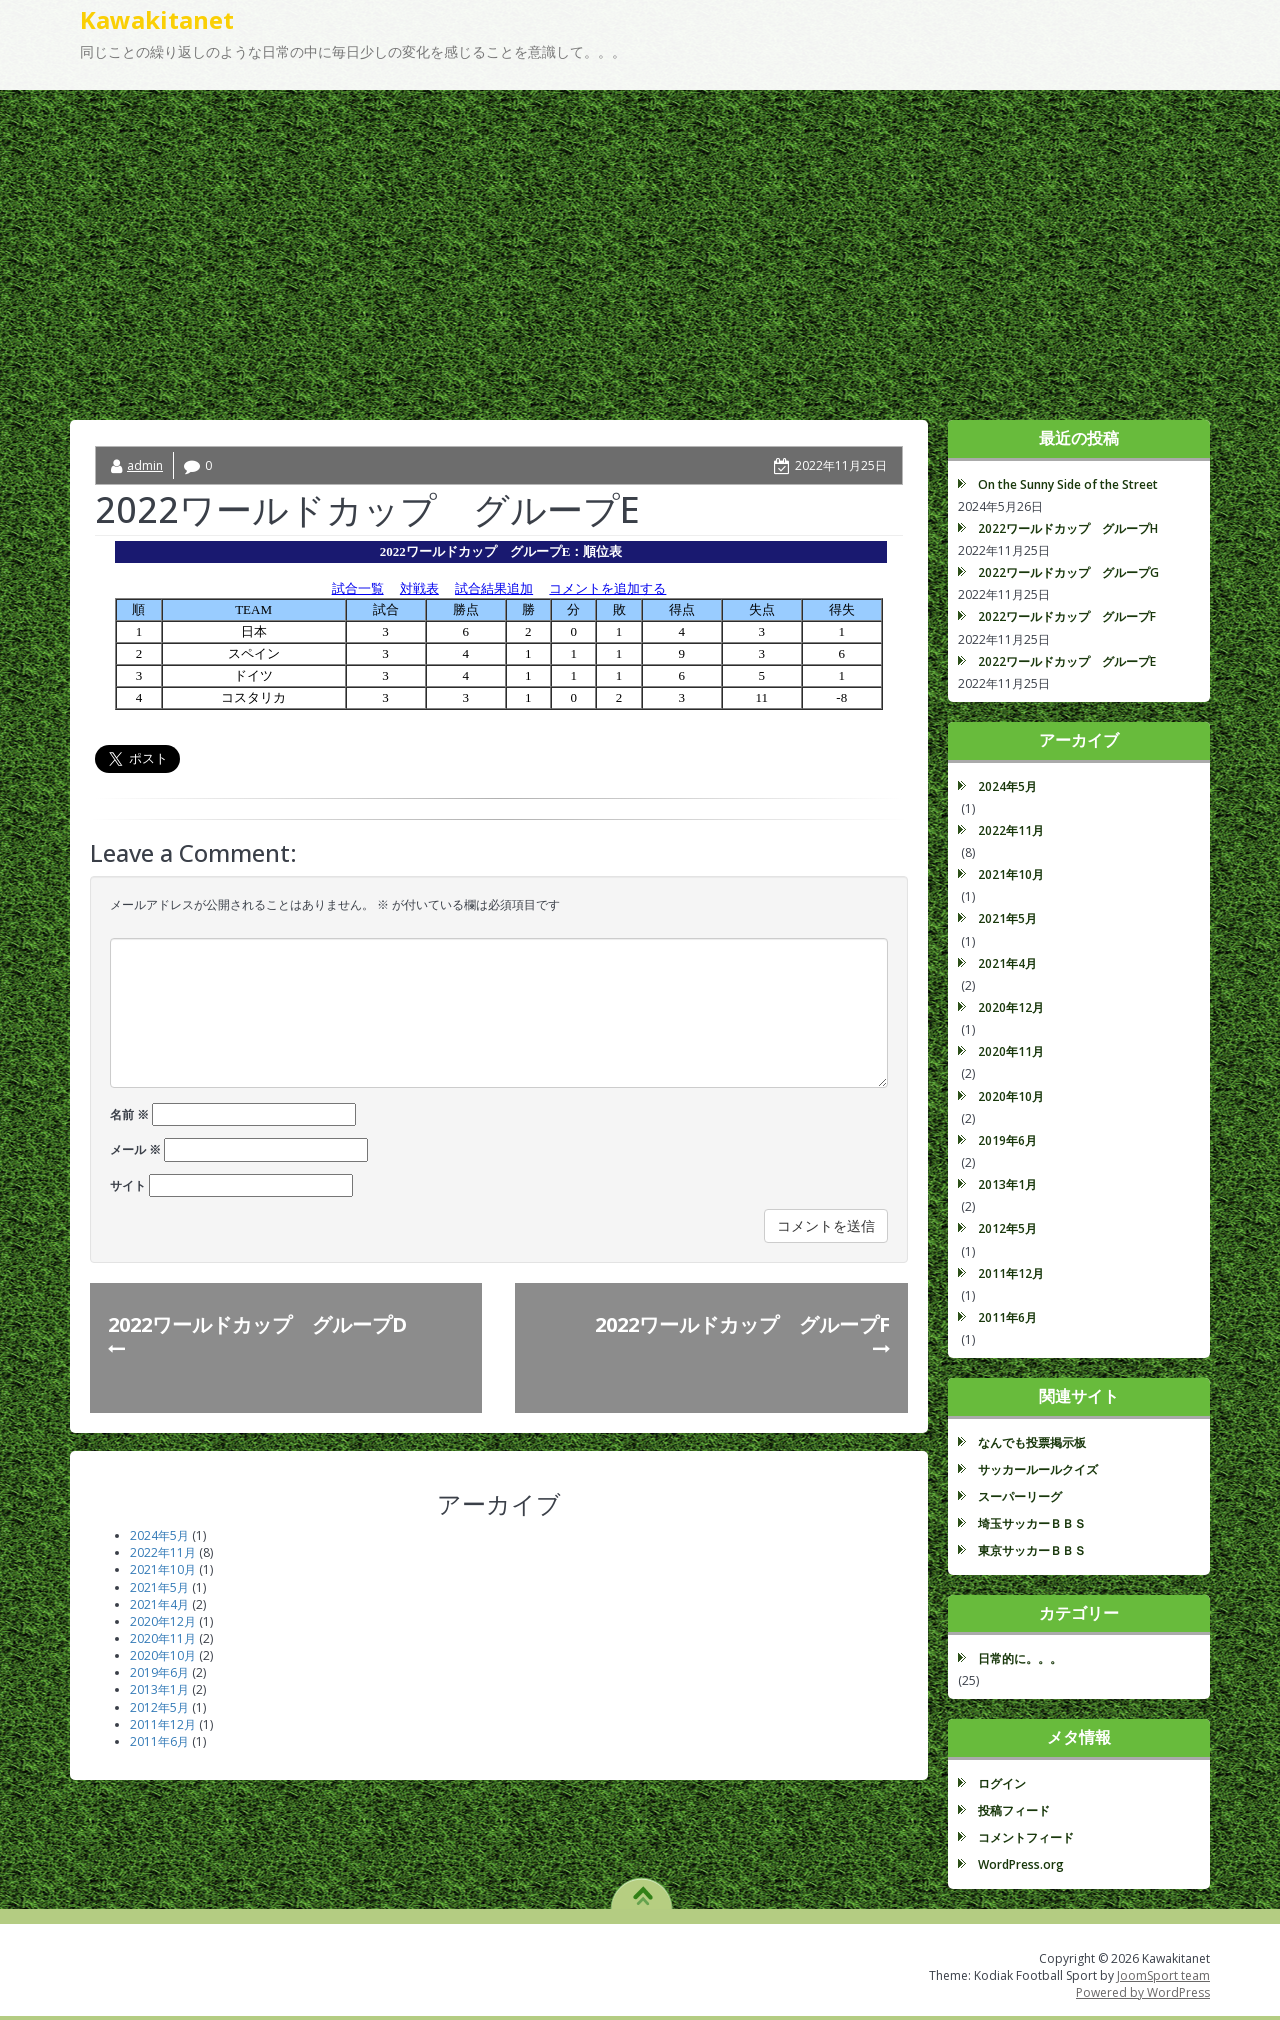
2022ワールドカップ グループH (1068, 528)
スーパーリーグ (1020, 1496)
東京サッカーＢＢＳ (1032, 1550)
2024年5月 (159, 1535)
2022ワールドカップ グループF (1067, 616)
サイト (128, 1185)
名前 (129, 1114)
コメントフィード (1026, 1837)
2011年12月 (163, 1724)
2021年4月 (159, 1604)
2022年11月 (163, 1552)
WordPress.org (1021, 1864)
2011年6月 (159, 1741)
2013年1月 (159, 1689)
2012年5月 (159, 1707)
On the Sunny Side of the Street (1068, 484)
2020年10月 (163, 1655)
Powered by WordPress (1143, 1992)
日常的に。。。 (1020, 1658)
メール (135, 1149)
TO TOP (642, 1889)
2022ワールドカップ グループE (1067, 661)
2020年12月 (163, 1621)
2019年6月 (159, 1672)
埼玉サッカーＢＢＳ (1032, 1523)
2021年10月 (163, 1569)
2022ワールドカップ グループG (1068, 572)
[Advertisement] (640, 240)
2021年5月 (159, 1587)
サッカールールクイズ (1038, 1469)
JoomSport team (1163, 1975)
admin (145, 465)
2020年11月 (163, 1638)
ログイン (1002, 1783)
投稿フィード (1014, 1810)
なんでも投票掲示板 (1032, 1442)
